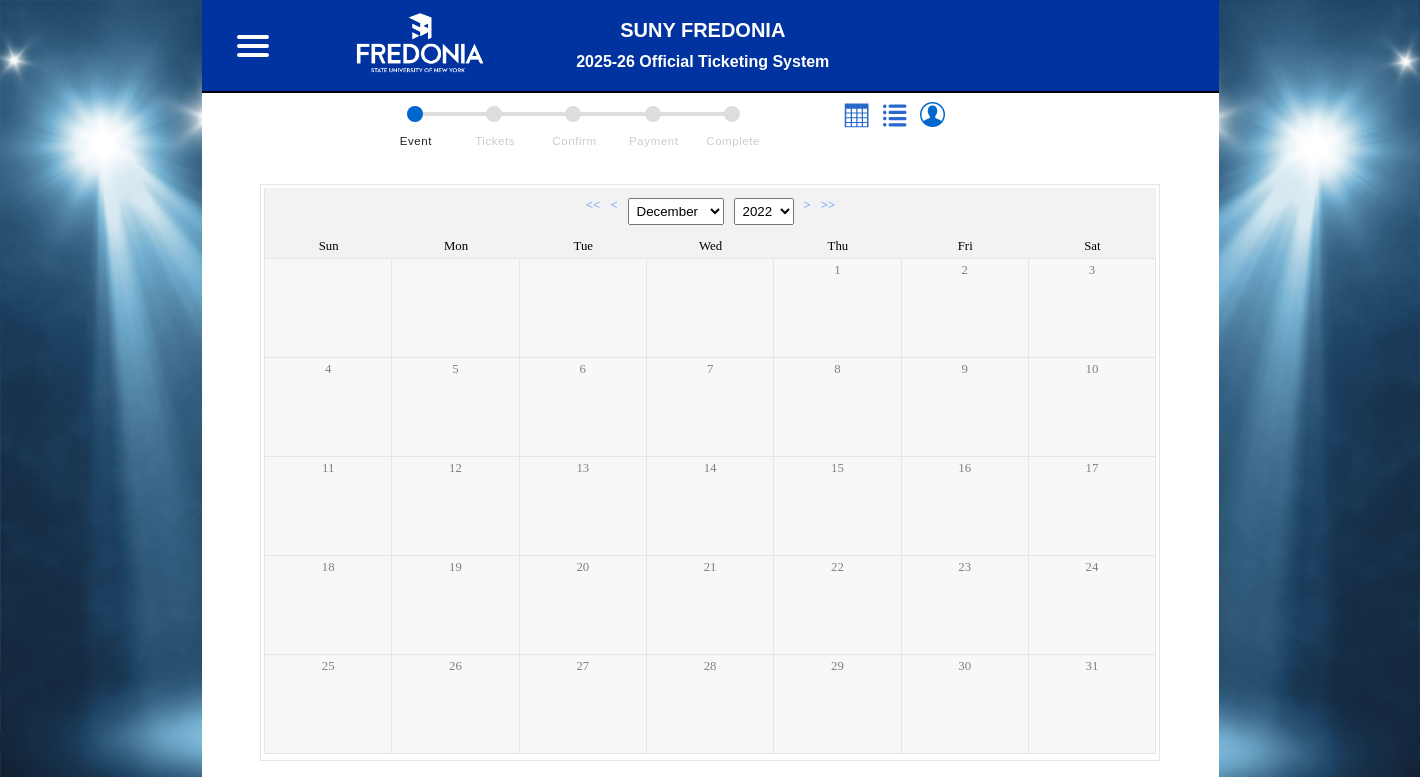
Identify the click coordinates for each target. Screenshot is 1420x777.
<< (593, 205)
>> (828, 205)
